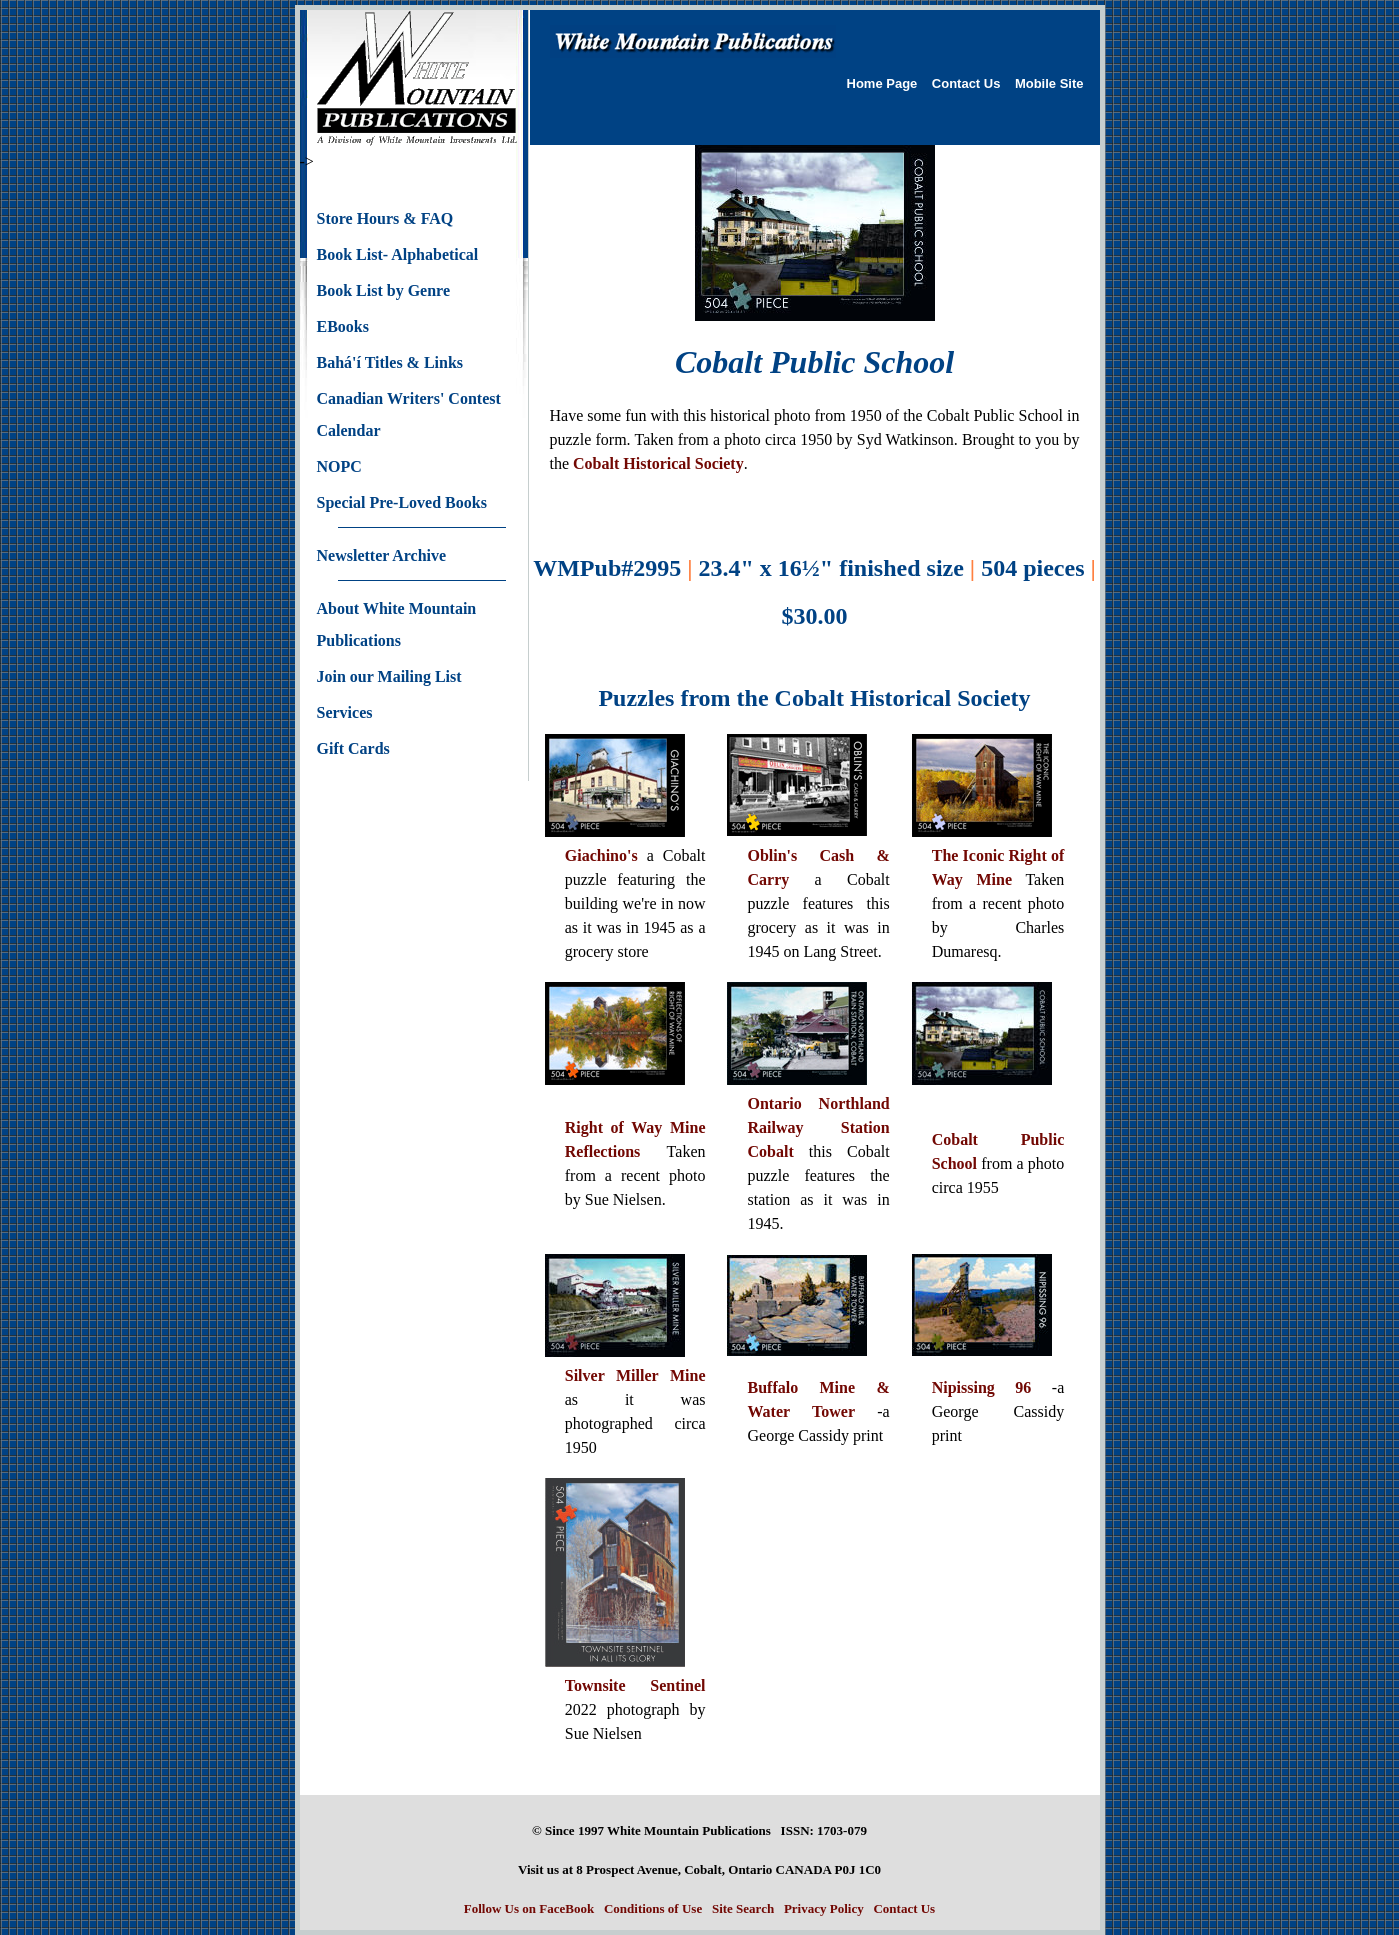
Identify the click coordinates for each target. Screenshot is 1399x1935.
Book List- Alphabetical (398, 254)
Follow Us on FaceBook (529, 1908)
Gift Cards (353, 748)
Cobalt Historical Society (658, 463)
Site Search (743, 1908)
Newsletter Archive (382, 555)
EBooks (343, 326)
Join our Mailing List (389, 676)
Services (345, 712)
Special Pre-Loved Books (402, 502)
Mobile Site (1049, 83)
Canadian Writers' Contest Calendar (409, 414)
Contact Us (966, 83)
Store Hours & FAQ (385, 218)
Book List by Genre (384, 290)
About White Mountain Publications (397, 624)
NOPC (339, 466)
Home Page (882, 83)
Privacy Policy (824, 1908)
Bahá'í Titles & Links (390, 362)
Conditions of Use (653, 1908)
